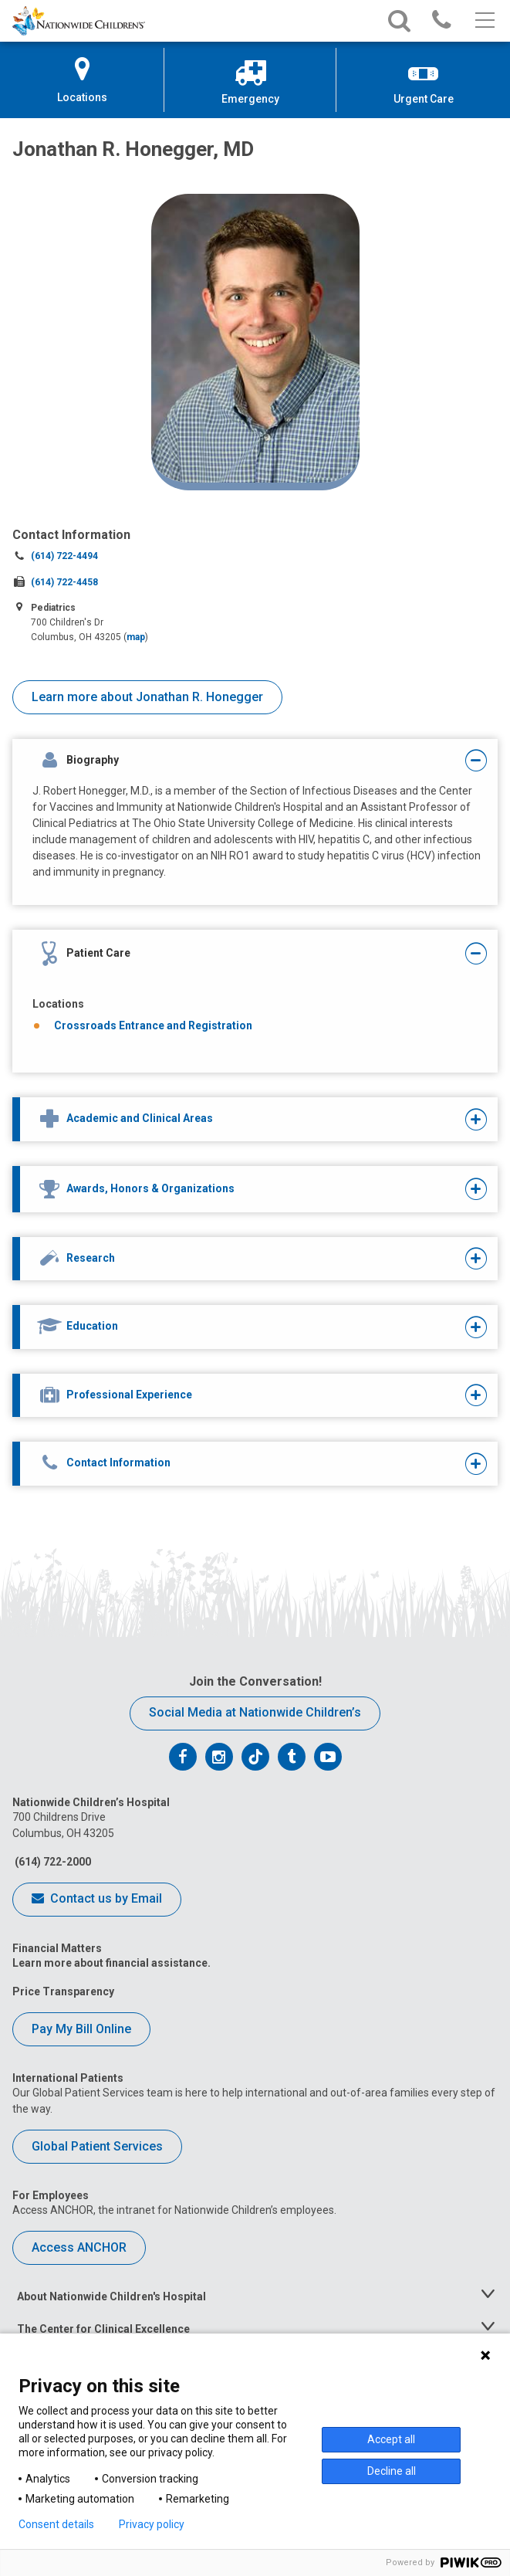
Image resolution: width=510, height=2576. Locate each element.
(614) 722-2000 (51, 1862)
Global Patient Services (97, 2146)
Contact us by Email (97, 1899)
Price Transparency (63, 1991)
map (136, 637)
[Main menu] (483, 21)
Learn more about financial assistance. (111, 1963)
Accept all (391, 2439)
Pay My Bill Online (81, 2029)
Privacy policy (151, 2524)
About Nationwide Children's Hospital (111, 2296)
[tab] (235, 761)
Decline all (391, 2471)
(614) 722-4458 (64, 582)
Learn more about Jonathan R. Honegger (147, 697)
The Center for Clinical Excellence (103, 2329)
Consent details (56, 2524)
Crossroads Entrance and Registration (153, 1025)
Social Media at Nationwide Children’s (255, 1712)
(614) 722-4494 (64, 556)
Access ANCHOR (79, 2247)
